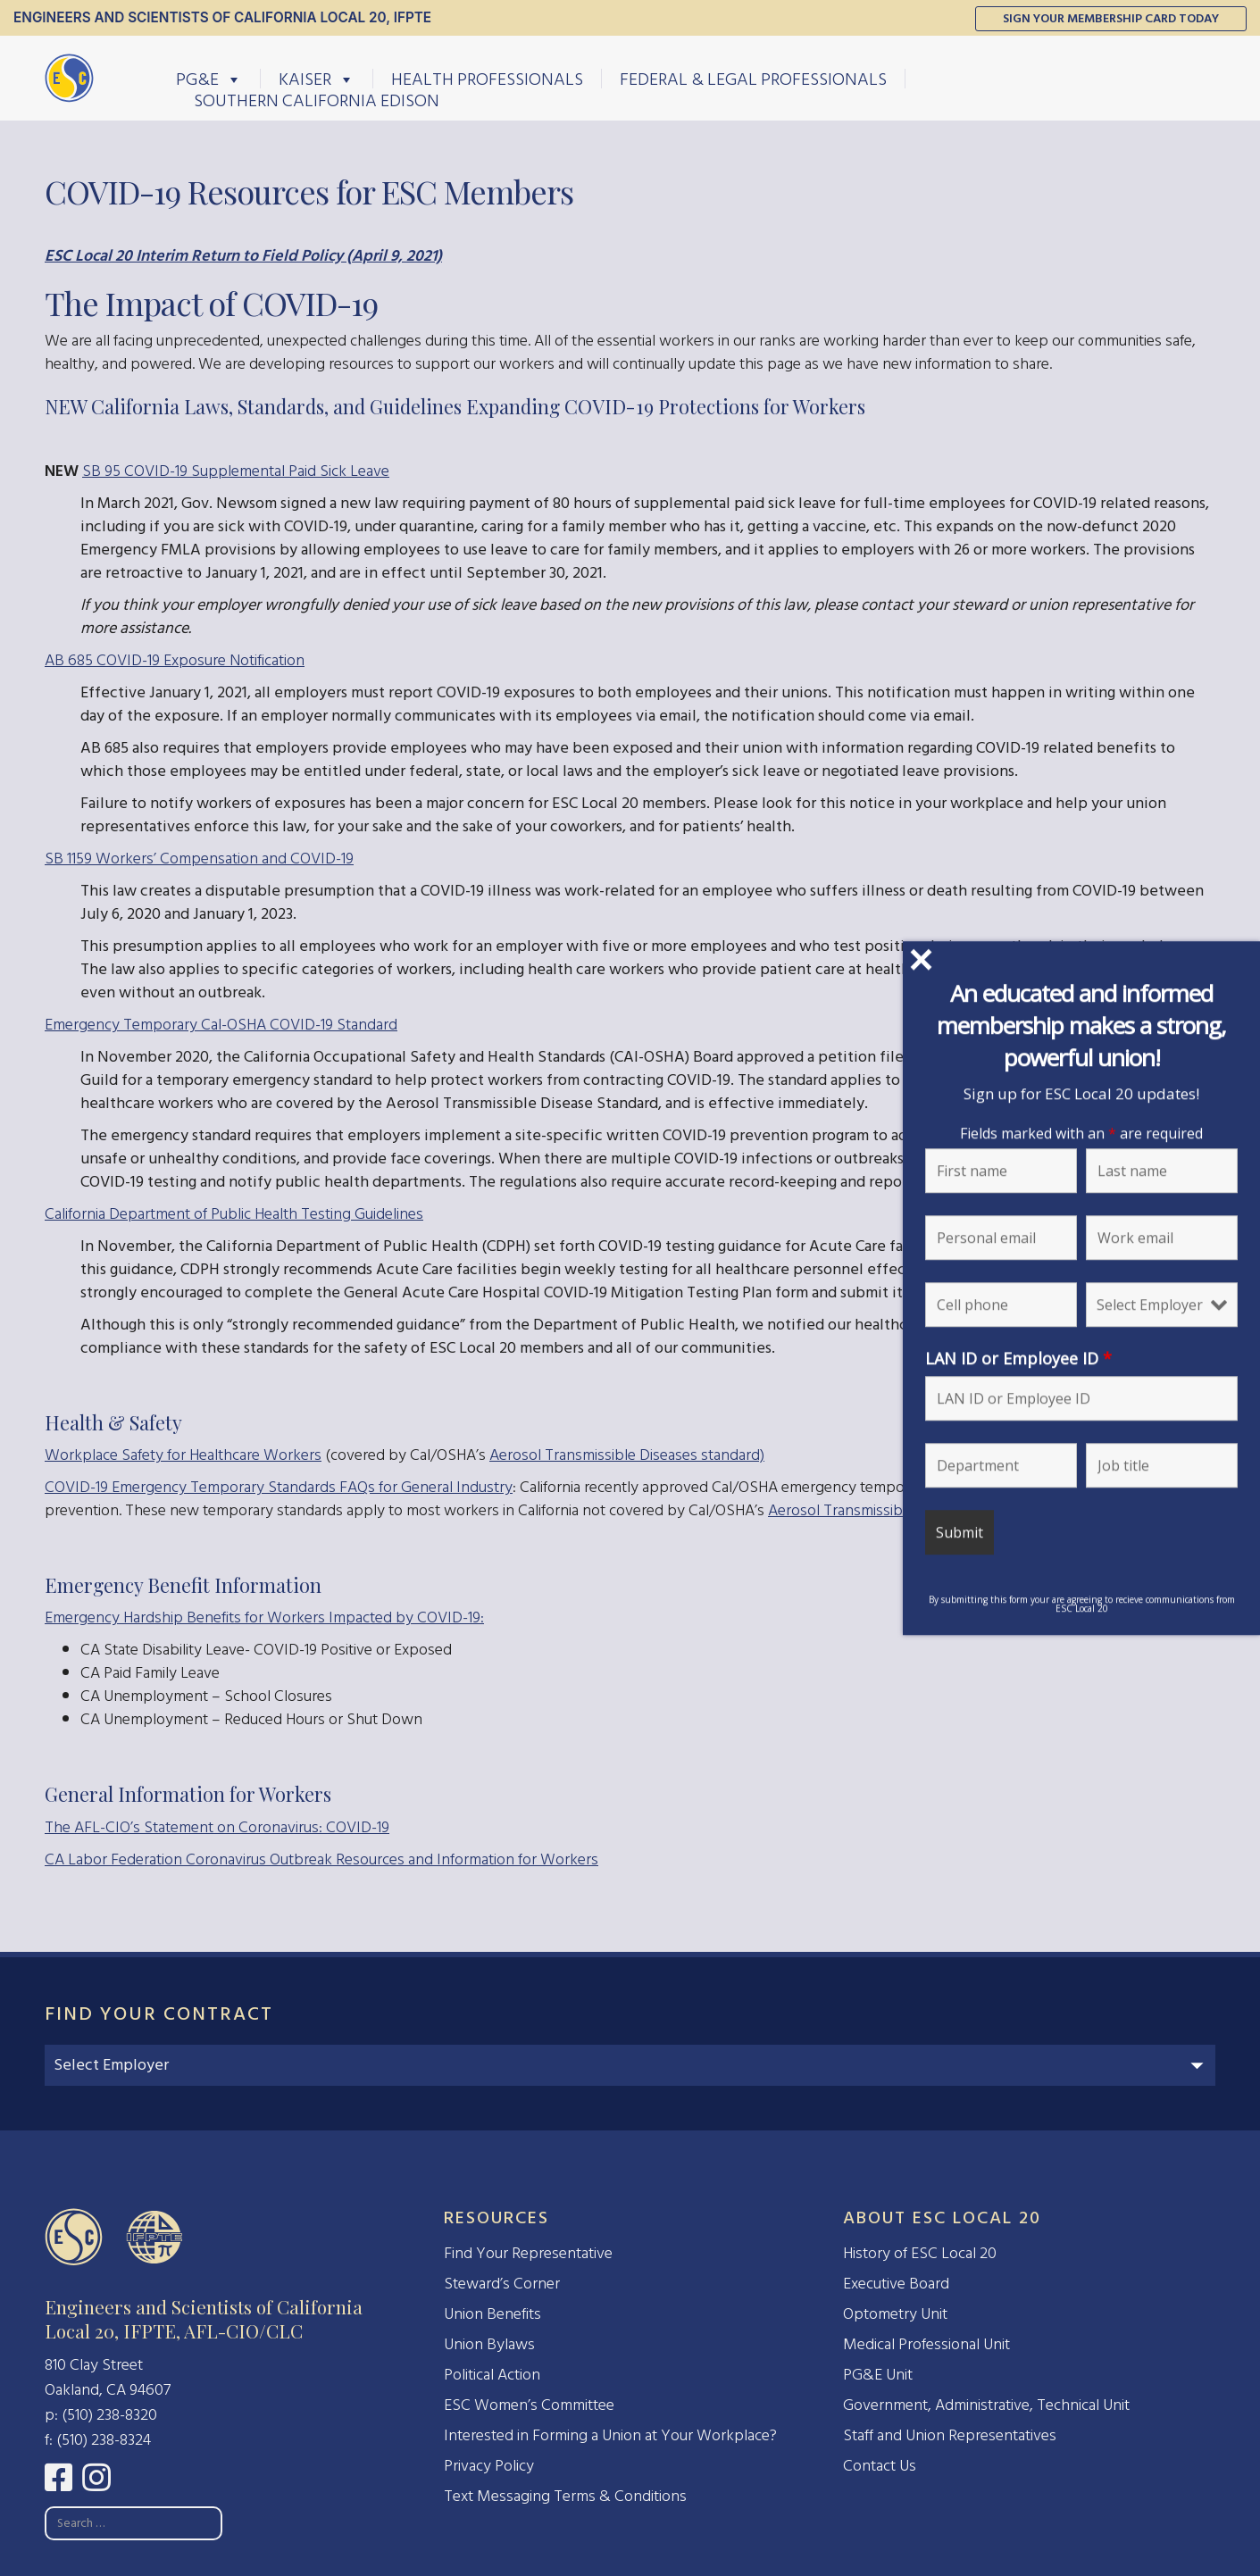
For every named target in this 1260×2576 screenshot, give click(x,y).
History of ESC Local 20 (920, 2253)
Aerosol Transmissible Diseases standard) (626, 1455)
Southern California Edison (316, 100)
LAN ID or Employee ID (1018, 1358)
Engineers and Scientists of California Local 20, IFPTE (222, 17)
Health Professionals (487, 78)
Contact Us (879, 2466)
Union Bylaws (489, 2344)
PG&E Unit (878, 2375)
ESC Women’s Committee (529, 2405)
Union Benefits (492, 2314)
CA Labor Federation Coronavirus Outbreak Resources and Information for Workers (321, 1859)
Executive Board (896, 2284)
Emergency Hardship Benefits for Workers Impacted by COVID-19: (264, 1617)
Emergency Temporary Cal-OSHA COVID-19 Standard (221, 1025)
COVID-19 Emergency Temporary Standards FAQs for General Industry (279, 1487)
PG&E (209, 78)
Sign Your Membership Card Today (1111, 18)
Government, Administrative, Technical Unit (986, 2405)
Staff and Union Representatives (949, 2435)
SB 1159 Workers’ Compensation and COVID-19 (199, 858)
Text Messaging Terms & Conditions (565, 2496)
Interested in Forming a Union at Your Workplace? (610, 2435)
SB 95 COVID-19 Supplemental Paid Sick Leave (235, 471)
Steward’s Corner (502, 2284)
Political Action (492, 2375)
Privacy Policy (489, 2466)
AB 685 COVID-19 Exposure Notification (175, 660)
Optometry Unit (895, 2314)
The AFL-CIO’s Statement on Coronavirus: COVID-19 (217, 1827)
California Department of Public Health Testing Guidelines (234, 1214)
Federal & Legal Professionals (753, 78)
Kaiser (317, 78)
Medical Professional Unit (926, 2344)
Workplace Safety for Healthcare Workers (183, 1455)
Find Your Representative (528, 2253)
